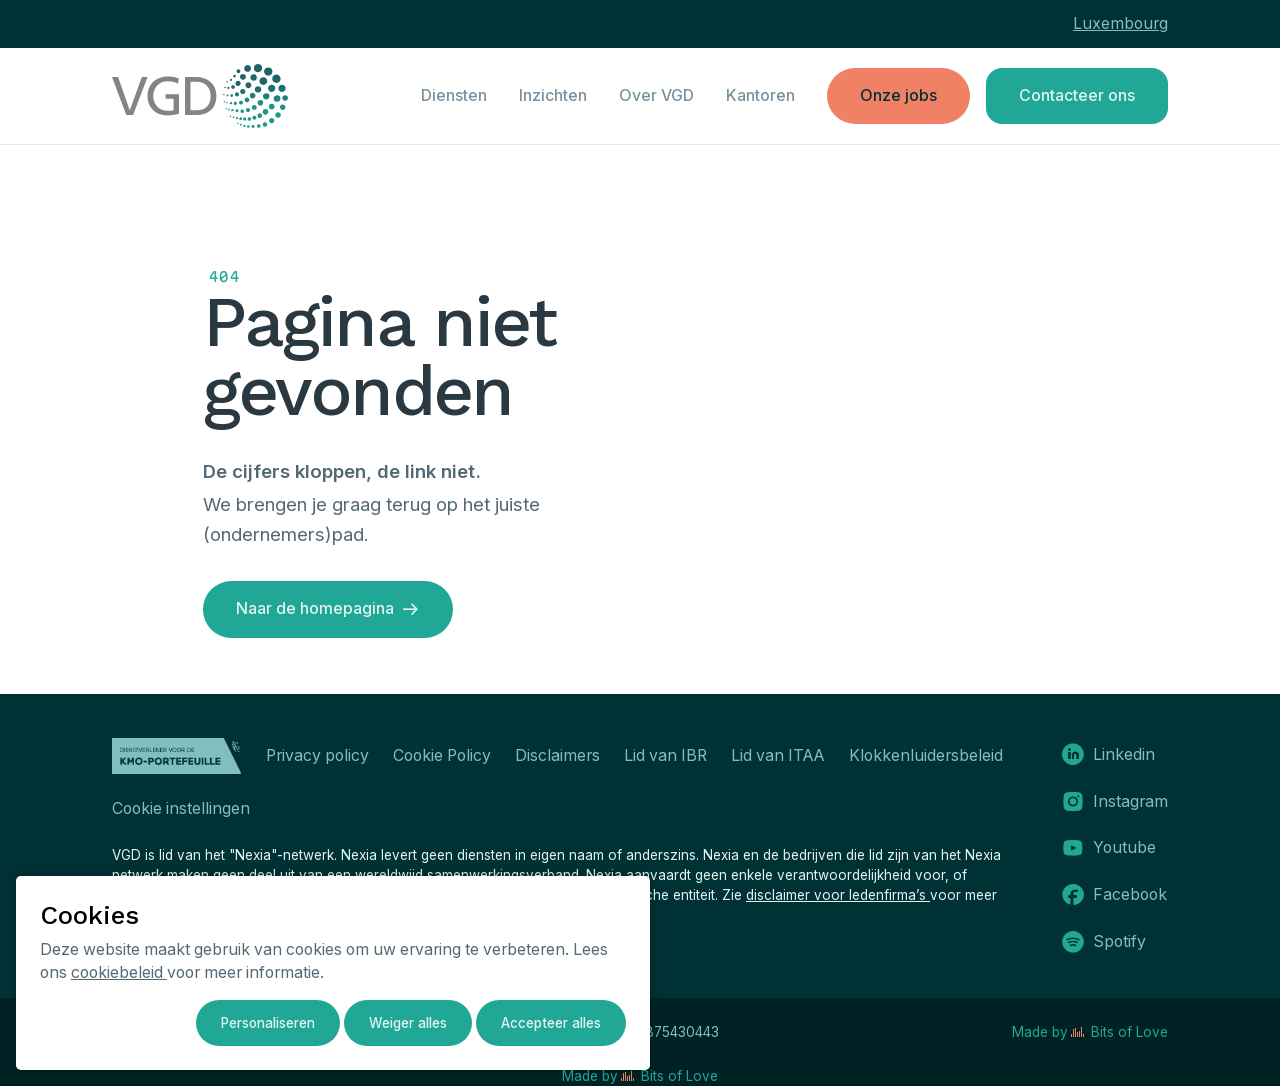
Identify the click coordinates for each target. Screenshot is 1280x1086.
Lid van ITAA (778, 755)
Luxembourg (1120, 23)
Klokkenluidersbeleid (926, 755)
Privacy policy (317, 755)
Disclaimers (557, 755)
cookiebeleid (119, 972)
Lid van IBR (665, 755)
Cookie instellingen (181, 808)
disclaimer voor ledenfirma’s (838, 895)
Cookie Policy (442, 755)
